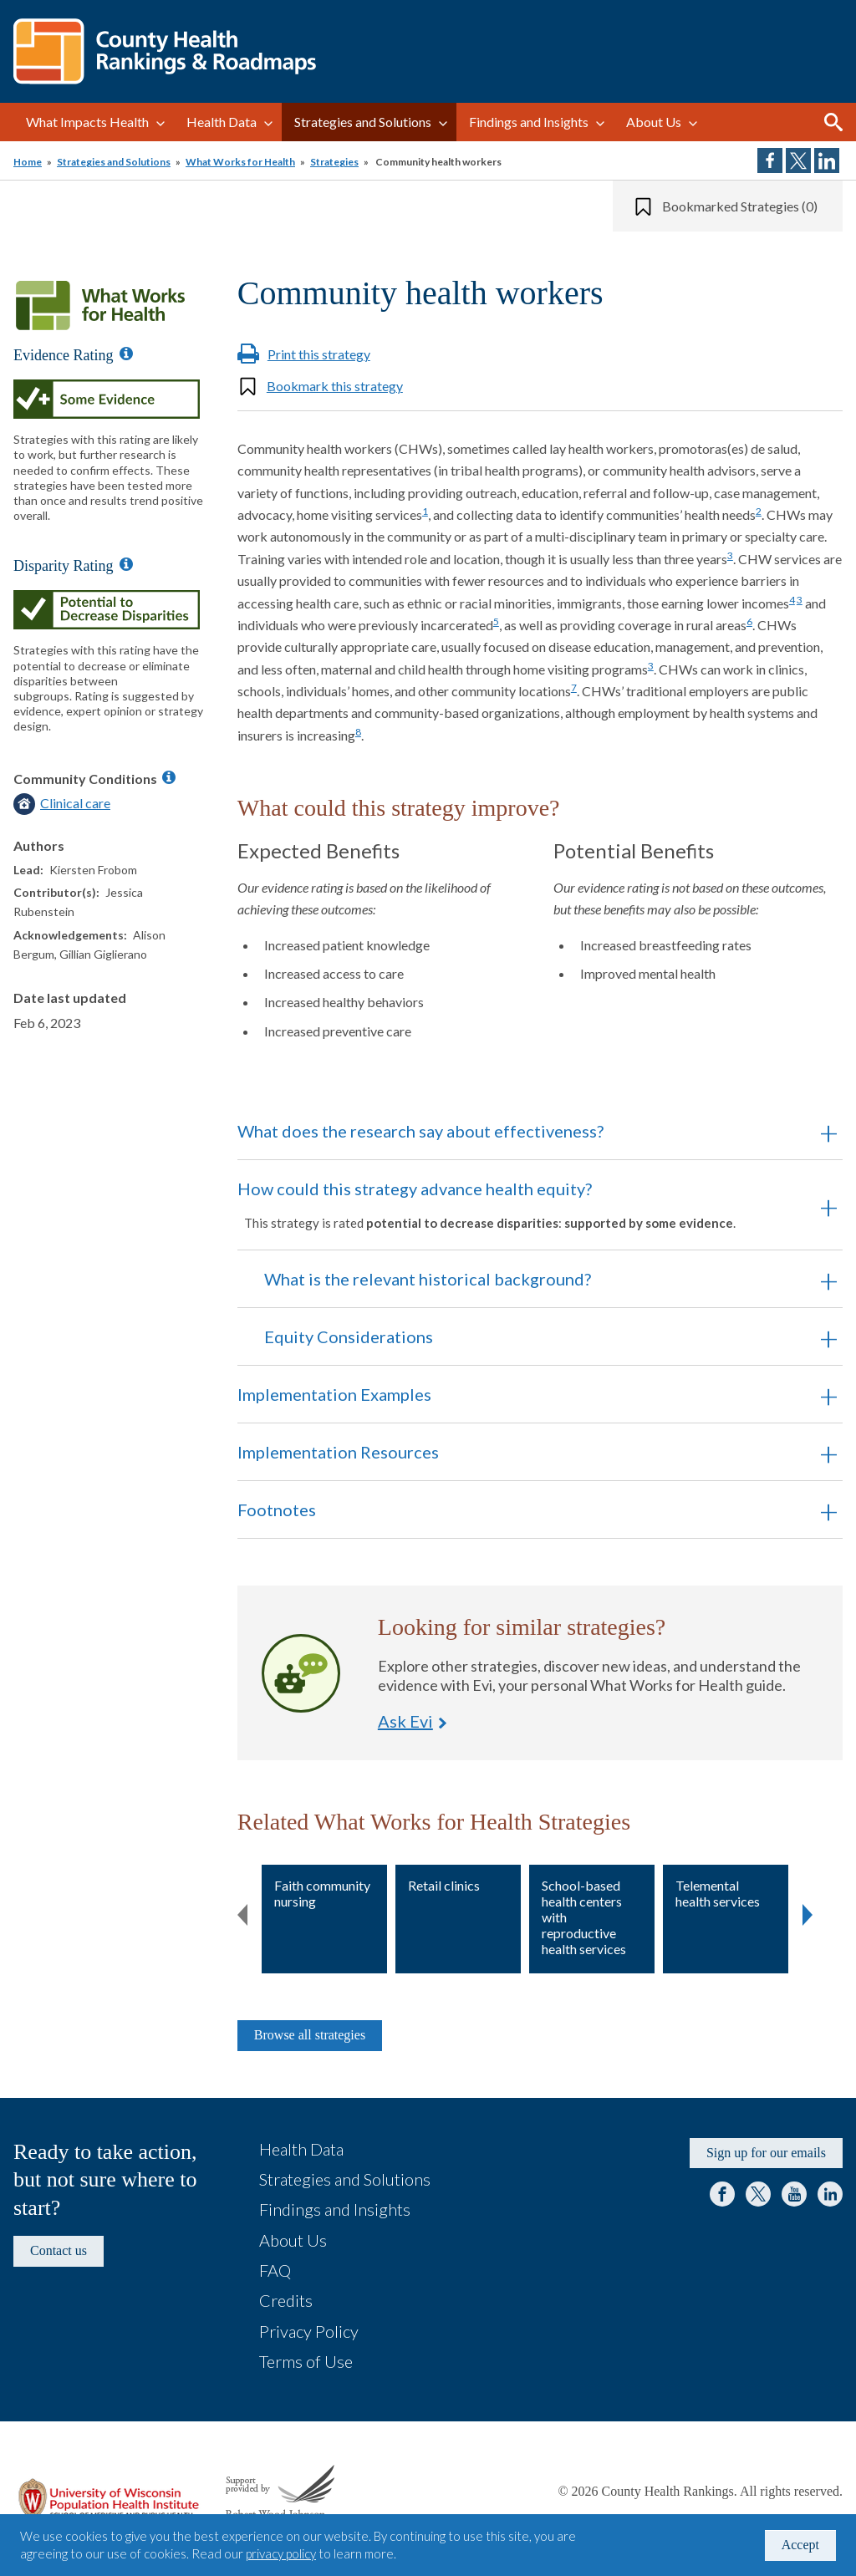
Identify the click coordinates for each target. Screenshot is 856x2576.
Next (807, 1911)
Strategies (334, 161)
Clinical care (75, 803)
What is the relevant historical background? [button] (427, 1279)
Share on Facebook (769, 160)
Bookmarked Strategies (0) (740, 206)
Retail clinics (444, 1885)
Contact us (58, 2250)
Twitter (758, 2194)
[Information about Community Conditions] (169, 777)
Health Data (221, 122)
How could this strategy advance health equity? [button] (517, 1204)
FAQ (275, 2270)
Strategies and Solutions (362, 122)
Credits (286, 2300)
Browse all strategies (309, 2035)
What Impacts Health (87, 122)
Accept (800, 2545)
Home (27, 161)
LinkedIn (830, 2194)
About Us (653, 122)
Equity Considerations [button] (348, 1336)
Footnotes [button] (276, 1509)
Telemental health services (717, 1893)
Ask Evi (301, 1673)
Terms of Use (306, 2361)
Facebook (722, 2194)
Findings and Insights (528, 122)
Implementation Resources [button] (338, 1452)
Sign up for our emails (766, 2153)
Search (833, 122)
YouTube (794, 2194)
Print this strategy (319, 354)
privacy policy (281, 2553)
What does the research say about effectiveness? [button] (420, 1131)
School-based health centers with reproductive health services (584, 1917)
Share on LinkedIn (826, 160)
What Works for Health (240, 161)
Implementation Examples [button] (334, 1394)
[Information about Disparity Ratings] (126, 564)
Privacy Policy (309, 2331)
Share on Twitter (798, 160)
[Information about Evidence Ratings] (126, 353)
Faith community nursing (322, 1893)
